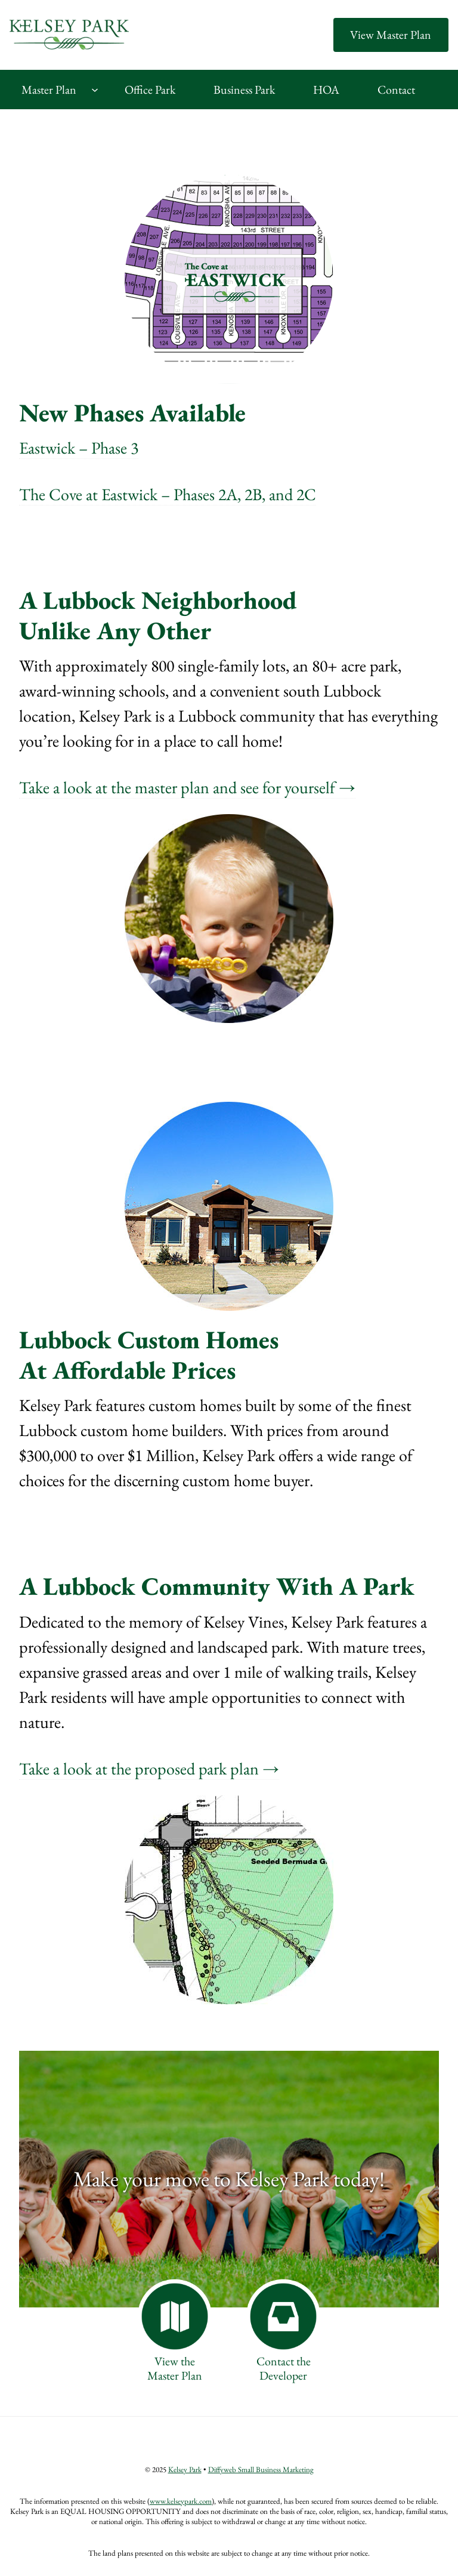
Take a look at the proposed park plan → (149, 1768)
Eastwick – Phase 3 (78, 447)
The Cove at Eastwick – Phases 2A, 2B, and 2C (167, 494)
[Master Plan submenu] (94, 89)
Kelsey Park (185, 2469)
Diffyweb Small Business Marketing (261, 2469)
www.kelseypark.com (181, 2501)
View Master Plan (390, 34)
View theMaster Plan (174, 2368)
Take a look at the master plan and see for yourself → (187, 787)
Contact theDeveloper (283, 2368)
